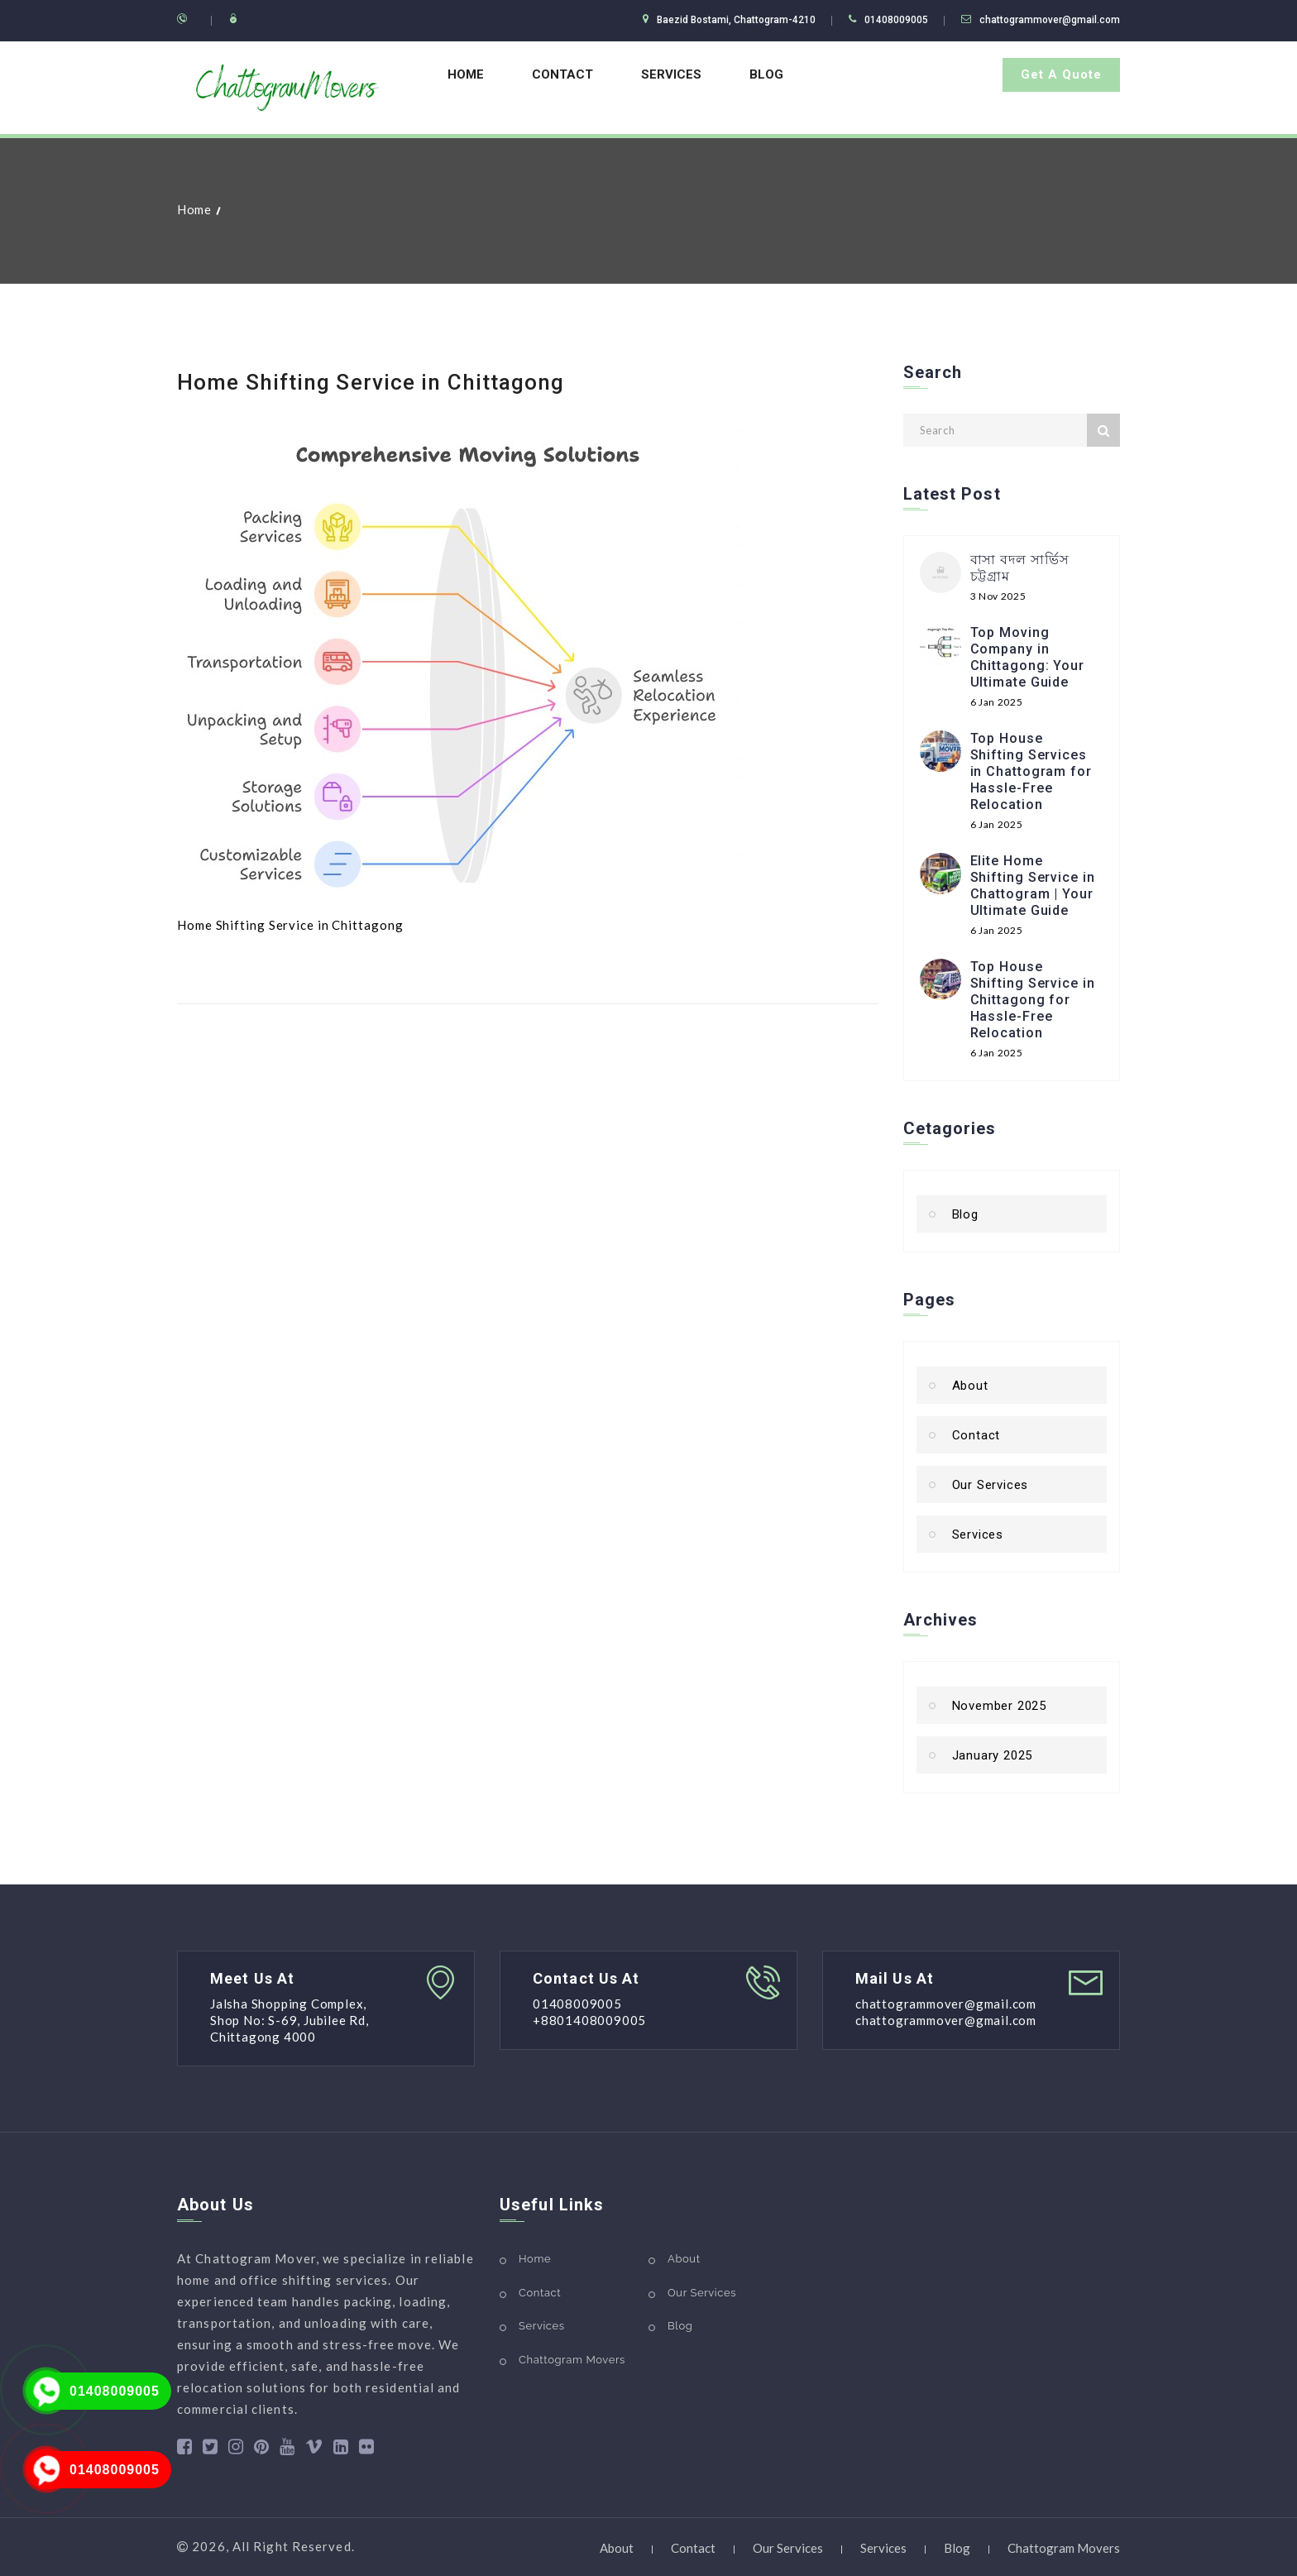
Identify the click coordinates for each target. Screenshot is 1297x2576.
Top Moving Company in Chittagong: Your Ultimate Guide (1027, 657)
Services (671, 74)
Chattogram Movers (572, 2359)
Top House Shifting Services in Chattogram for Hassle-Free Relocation (1031, 771)
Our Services (990, 1484)
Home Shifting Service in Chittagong (371, 382)
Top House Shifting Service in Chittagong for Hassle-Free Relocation (1032, 1000)
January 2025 (992, 1755)
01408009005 (114, 2391)
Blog (766, 74)
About (970, 1385)
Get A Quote (1061, 74)
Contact (562, 74)
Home (465, 74)
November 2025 (999, 1705)
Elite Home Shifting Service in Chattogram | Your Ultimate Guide (1032, 885)
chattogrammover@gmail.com (1049, 20)
